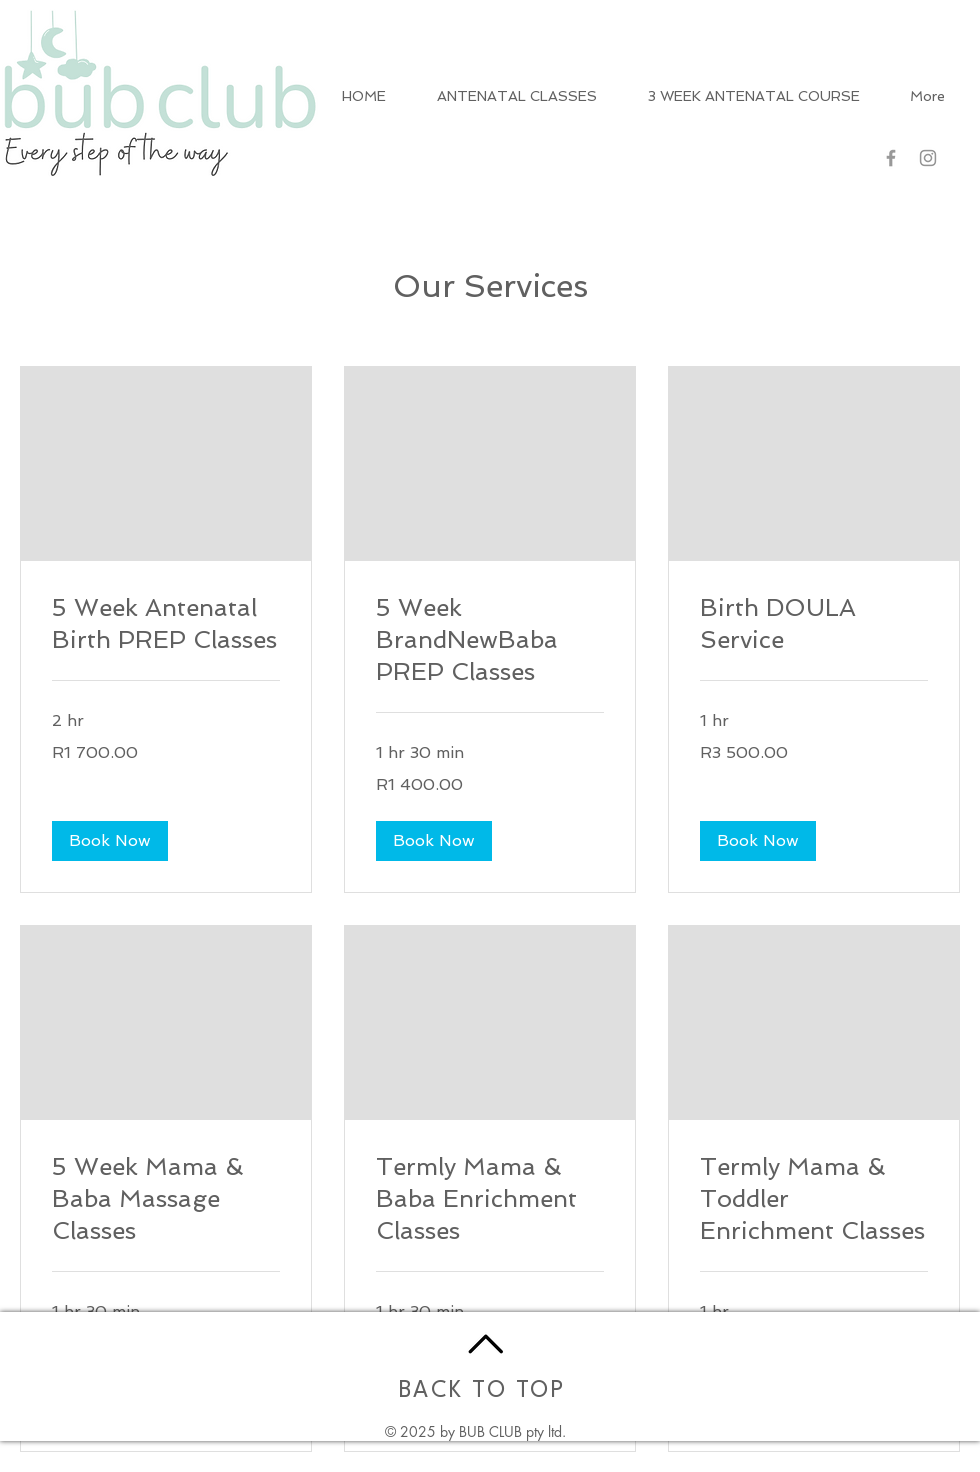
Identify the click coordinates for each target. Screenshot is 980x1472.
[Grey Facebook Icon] (891, 158)
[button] (110, 841)
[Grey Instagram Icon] (928, 158)
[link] (166, 624)
